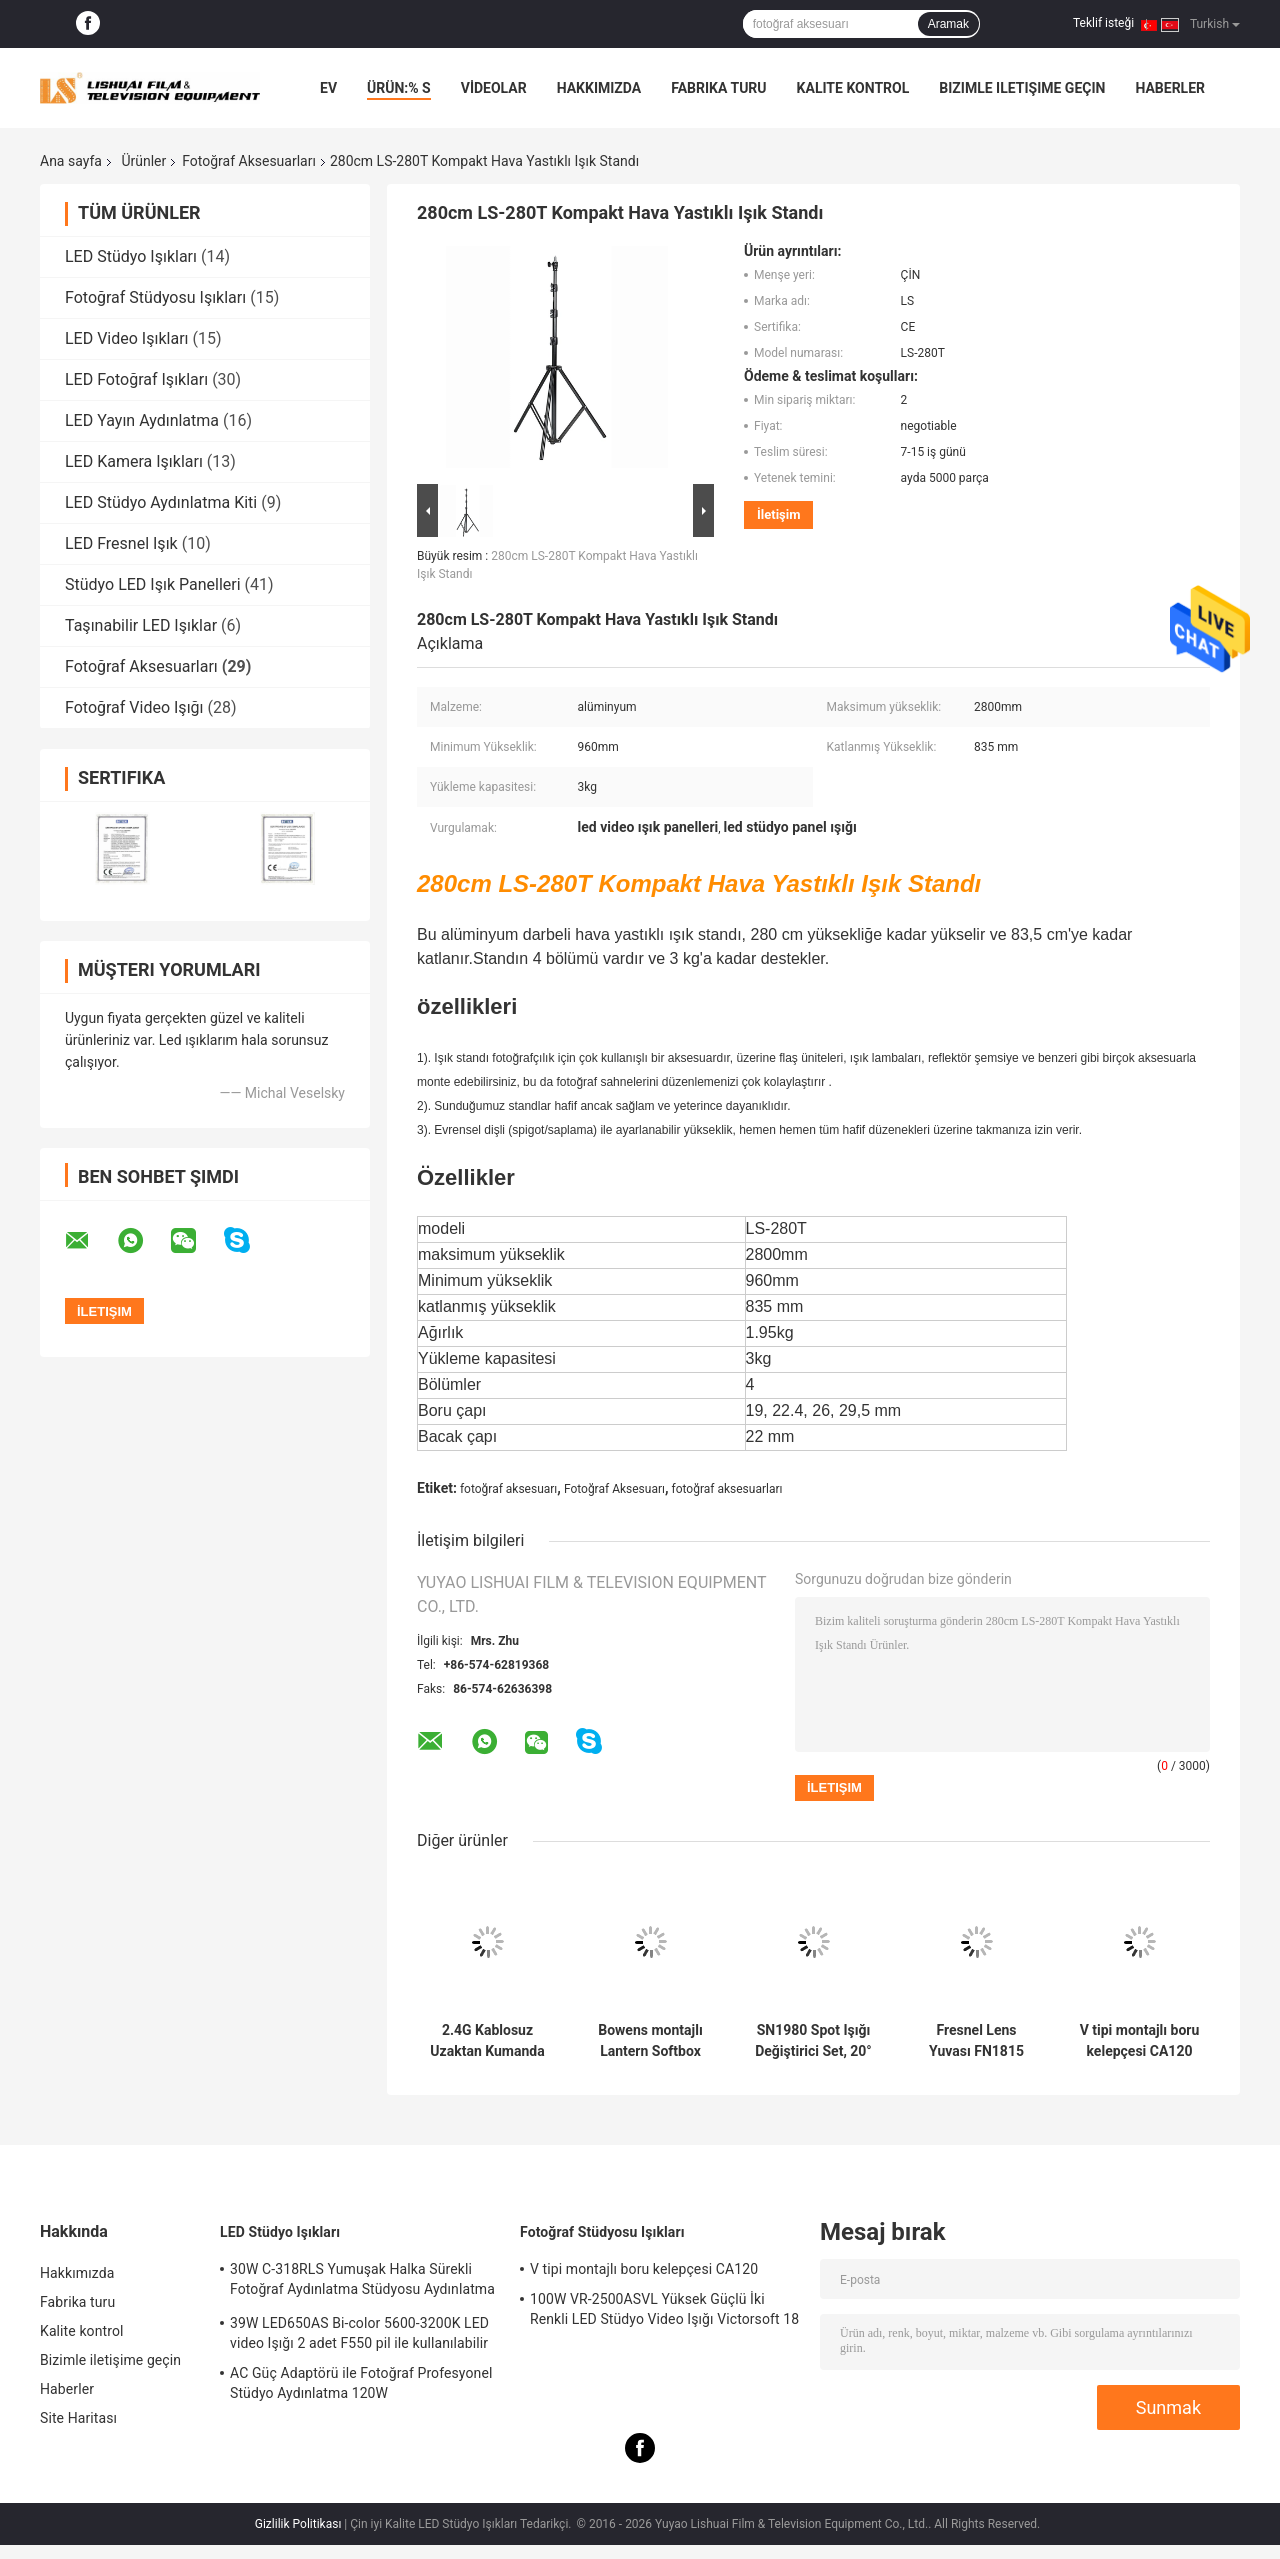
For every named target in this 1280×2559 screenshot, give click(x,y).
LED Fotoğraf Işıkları (136, 379)
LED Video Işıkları (127, 338)
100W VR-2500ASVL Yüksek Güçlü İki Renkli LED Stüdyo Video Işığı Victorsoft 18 (664, 2309)
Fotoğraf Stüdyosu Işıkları (155, 297)
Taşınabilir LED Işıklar (141, 625)
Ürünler (143, 161)
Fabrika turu (718, 88)
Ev (328, 88)
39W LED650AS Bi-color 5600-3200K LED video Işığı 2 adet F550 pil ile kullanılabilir (359, 2333)
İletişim (778, 514)
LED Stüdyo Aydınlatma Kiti (161, 502)
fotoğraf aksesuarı (508, 1489)
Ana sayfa (71, 161)
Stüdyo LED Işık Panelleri (153, 584)
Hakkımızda (599, 88)
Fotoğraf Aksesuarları (249, 161)
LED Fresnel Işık (121, 543)
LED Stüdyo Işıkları (131, 256)
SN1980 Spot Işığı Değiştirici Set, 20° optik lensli (813, 2041)
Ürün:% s (399, 88)
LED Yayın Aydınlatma (142, 420)
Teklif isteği (1103, 23)
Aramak (948, 24)
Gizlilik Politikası (298, 2524)
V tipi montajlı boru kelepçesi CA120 (1140, 2040)
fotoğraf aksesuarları (727, 1489)
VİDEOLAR (494, 88)
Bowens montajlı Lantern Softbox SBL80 (650, 2041)
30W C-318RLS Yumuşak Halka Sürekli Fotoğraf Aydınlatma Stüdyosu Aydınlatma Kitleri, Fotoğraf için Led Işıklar (362, 2282)
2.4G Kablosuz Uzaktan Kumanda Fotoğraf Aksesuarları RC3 (487, 2041)
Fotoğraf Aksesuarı (614, 1489)
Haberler (1170, 88)
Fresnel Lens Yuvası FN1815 (976, 2040)
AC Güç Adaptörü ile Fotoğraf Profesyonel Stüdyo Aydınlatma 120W (361, 2383)
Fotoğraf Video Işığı (134, 707)
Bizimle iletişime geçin (1022, 88)
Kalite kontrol (853, 88)
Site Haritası (78, 2418)
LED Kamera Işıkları (134, 461)
